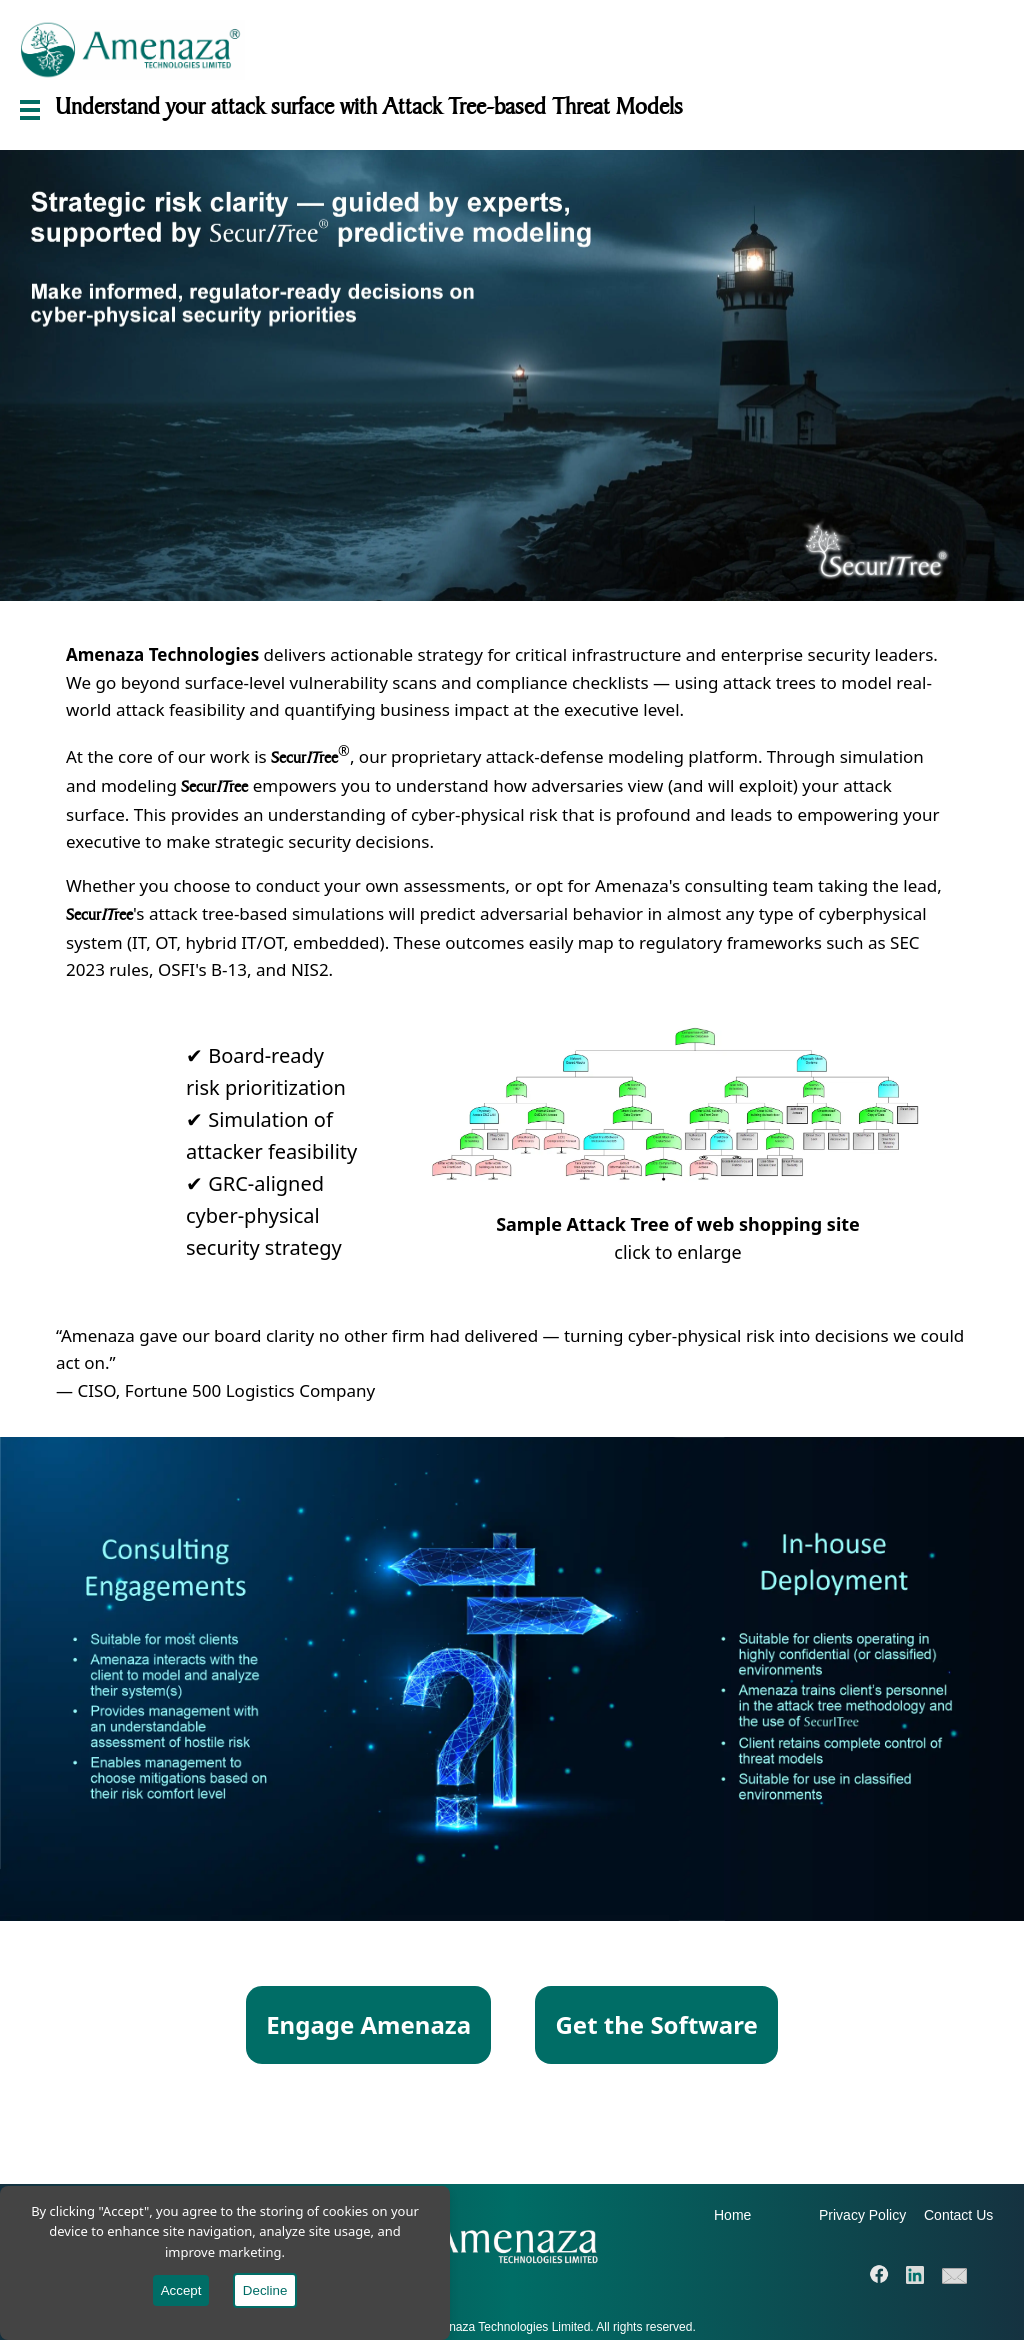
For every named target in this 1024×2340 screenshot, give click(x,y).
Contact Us (958, 2215)
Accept (181, 2290)
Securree (304, 758)
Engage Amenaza (368, 2024)
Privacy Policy (862, 2215)
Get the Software (656, 2024)
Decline (265, 2290)
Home (732, 2215)
